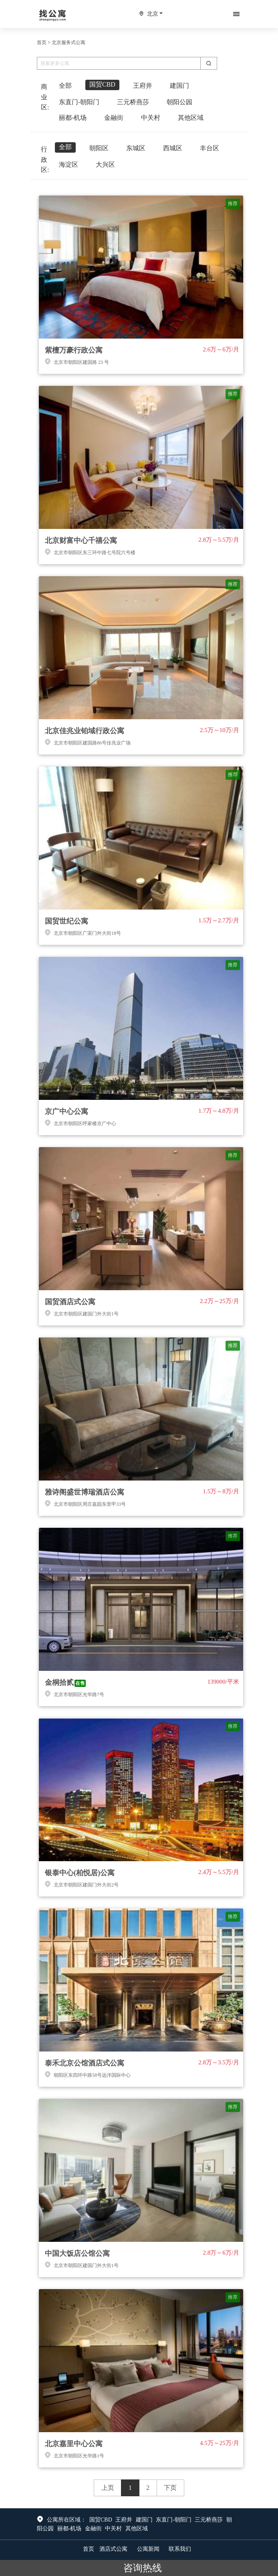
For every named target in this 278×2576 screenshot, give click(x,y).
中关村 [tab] (150, 117)
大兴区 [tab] (105, 164)
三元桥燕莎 (209, 2520)
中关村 (113, 2529)
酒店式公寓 (113, 2549)
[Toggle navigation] (236, 14)
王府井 (123, 2520)
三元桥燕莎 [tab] (133, 102)
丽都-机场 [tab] (73, 117)
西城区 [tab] (172, 148)
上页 (107, 2487)
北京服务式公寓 (68, 42)
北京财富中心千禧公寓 (81, 541)
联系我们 (180, 2549)
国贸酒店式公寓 (70, 1302)
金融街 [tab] (113, 117)
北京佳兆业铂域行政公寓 (84, 731)
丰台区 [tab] (209, 148)
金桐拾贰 (59, 1682)
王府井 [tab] (142, 85)
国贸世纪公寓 (66, 921)
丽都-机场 (69, 2529)
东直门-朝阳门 (173, 2520)
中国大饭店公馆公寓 (77, 2253)
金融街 (93, 2529)
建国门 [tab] (179, 85)
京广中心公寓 (66, 1111)
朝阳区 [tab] (99, 148)
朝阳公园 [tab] (179, 102)
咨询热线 (139, 2568)
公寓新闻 (148, 2549)
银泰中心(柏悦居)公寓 (80, 1873)
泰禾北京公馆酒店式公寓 (84, 2063)
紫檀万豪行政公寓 (74, 350)
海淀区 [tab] (68, 164)
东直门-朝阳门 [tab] (79, 102)
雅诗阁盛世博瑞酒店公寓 (84, 1492)
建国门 (144, 2520)
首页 (41, 42)
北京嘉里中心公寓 (74, 2444)
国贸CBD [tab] (102, 84)
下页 (170, 2487)
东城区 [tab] (135, 148)
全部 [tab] (65, 85)
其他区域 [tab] (190, 117)
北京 (152, 14)
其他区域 (136, 2529)
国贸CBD (100, 2520)
